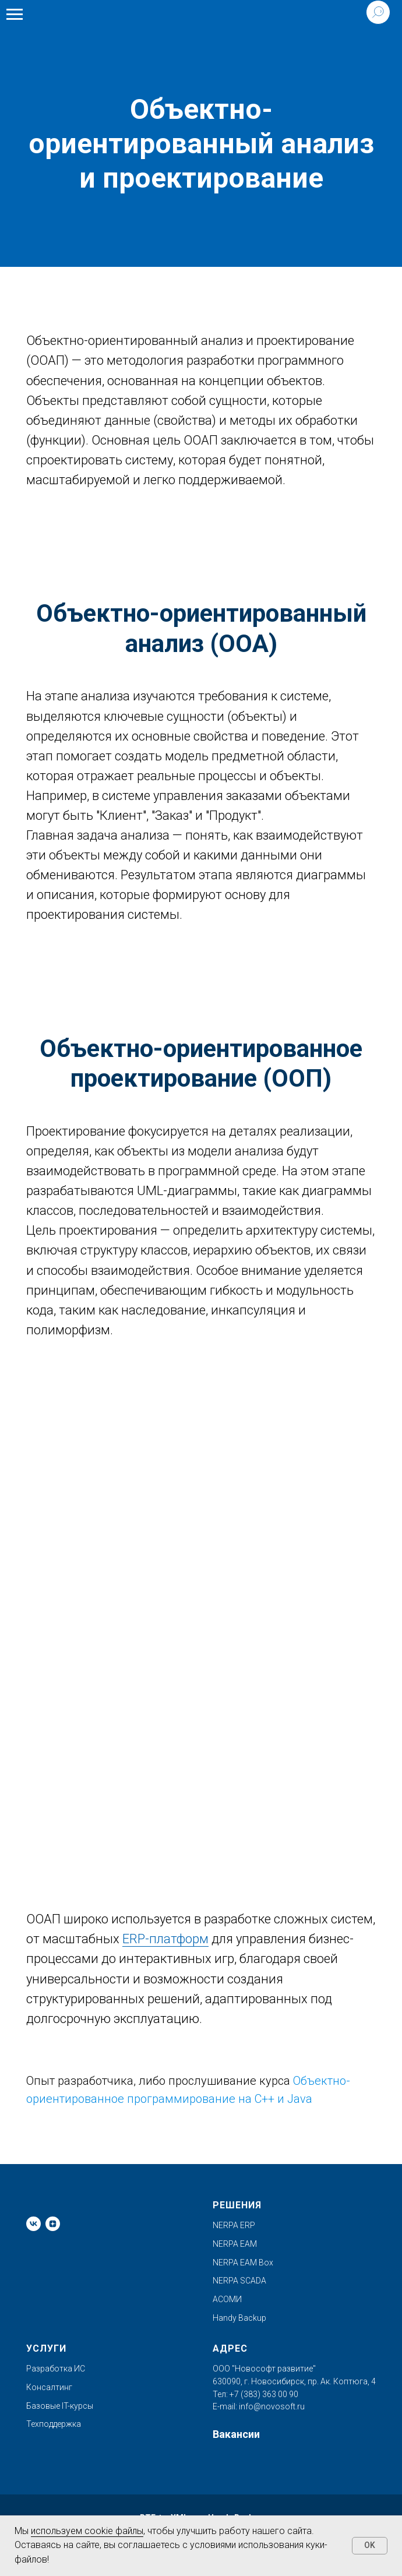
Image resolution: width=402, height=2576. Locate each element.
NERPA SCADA (239, 2280)
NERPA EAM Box (243, 2262)
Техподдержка (53, 2424)
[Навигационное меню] (14, 14)
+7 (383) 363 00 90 (263, 2394)
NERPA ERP (234, 2225)
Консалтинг (49, 2387)
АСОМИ (227, 2299)
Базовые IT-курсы (59, 2406)
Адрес (230, 2348)
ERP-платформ (165, 1939)
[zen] (52, 2223)
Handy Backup (239, 2318)
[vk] (33, 2223)
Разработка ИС (55, 2368)
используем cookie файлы (87, 2530)
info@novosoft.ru (272, 2406)
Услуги (46, 2348)
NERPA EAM (235, 2244)
